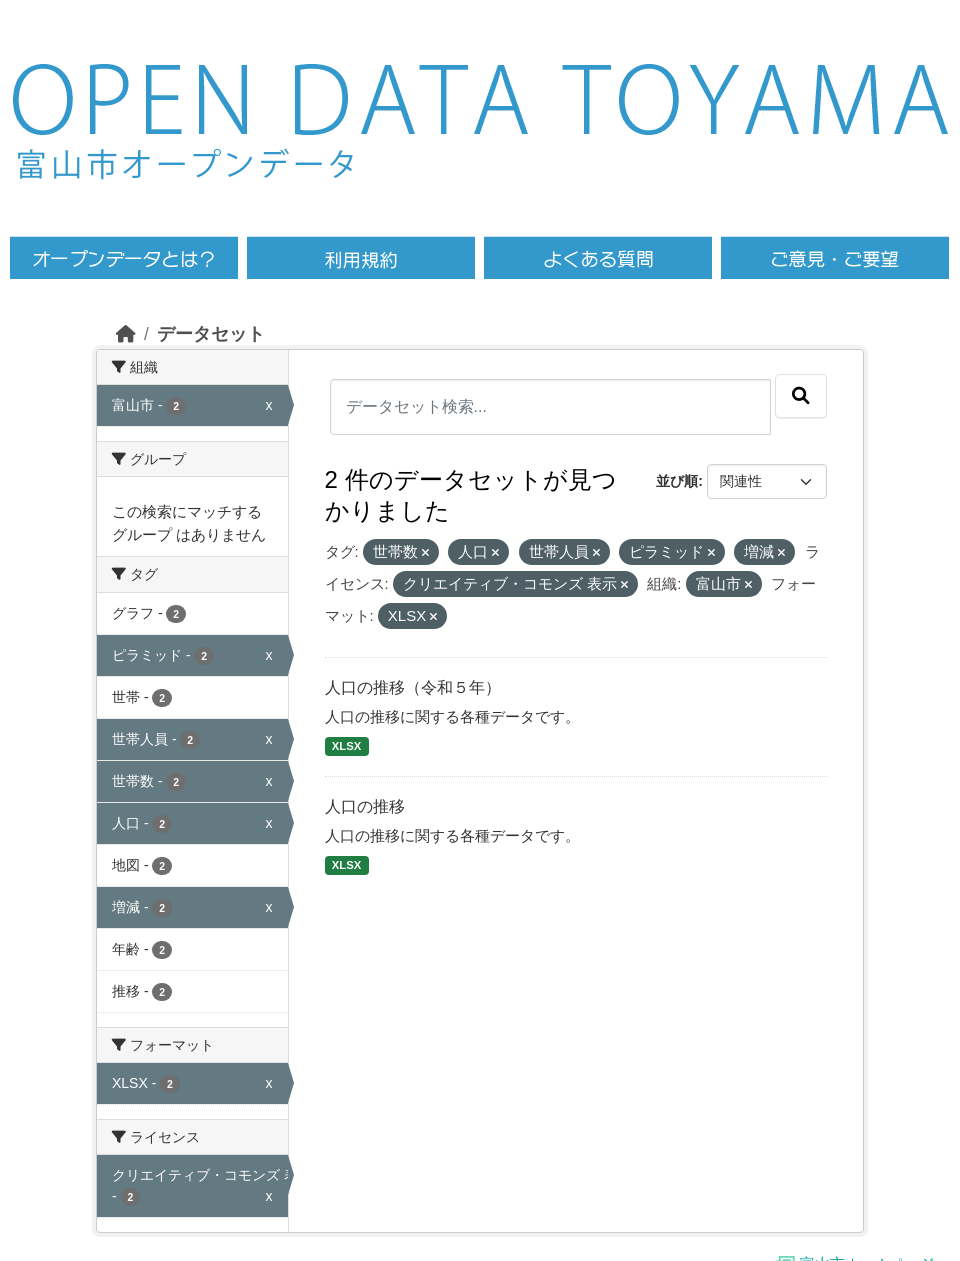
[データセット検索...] (551, 407)
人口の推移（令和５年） (413, 687)
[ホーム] (126, 334)
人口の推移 (365, 806)
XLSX (346, 746)
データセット (211, 334)
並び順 (677, 481)
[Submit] (801, 396)
